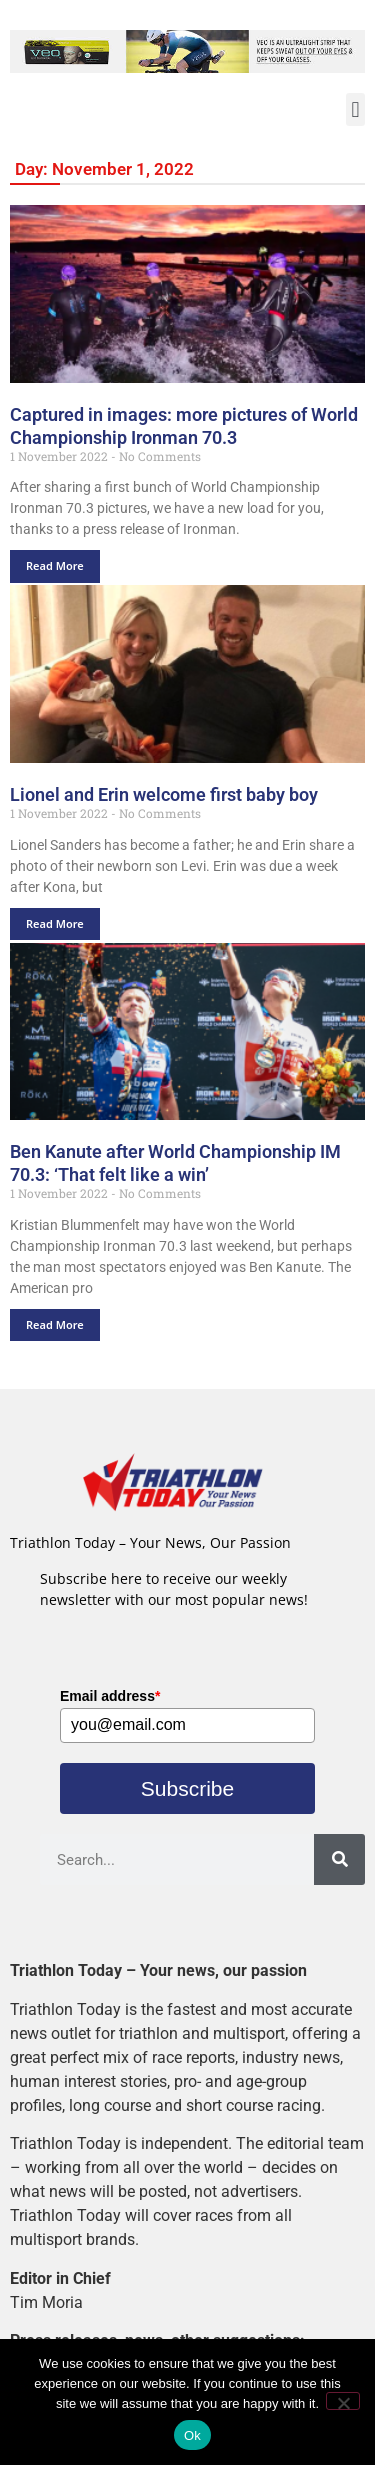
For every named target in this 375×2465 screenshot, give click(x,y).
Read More (55, 565)
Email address (110, 1696)
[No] (343, 2401)
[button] (355, 109)
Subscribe (187, 1788)
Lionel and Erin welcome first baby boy (164, 794)
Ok (192, 2435)
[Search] (339, 1859)
